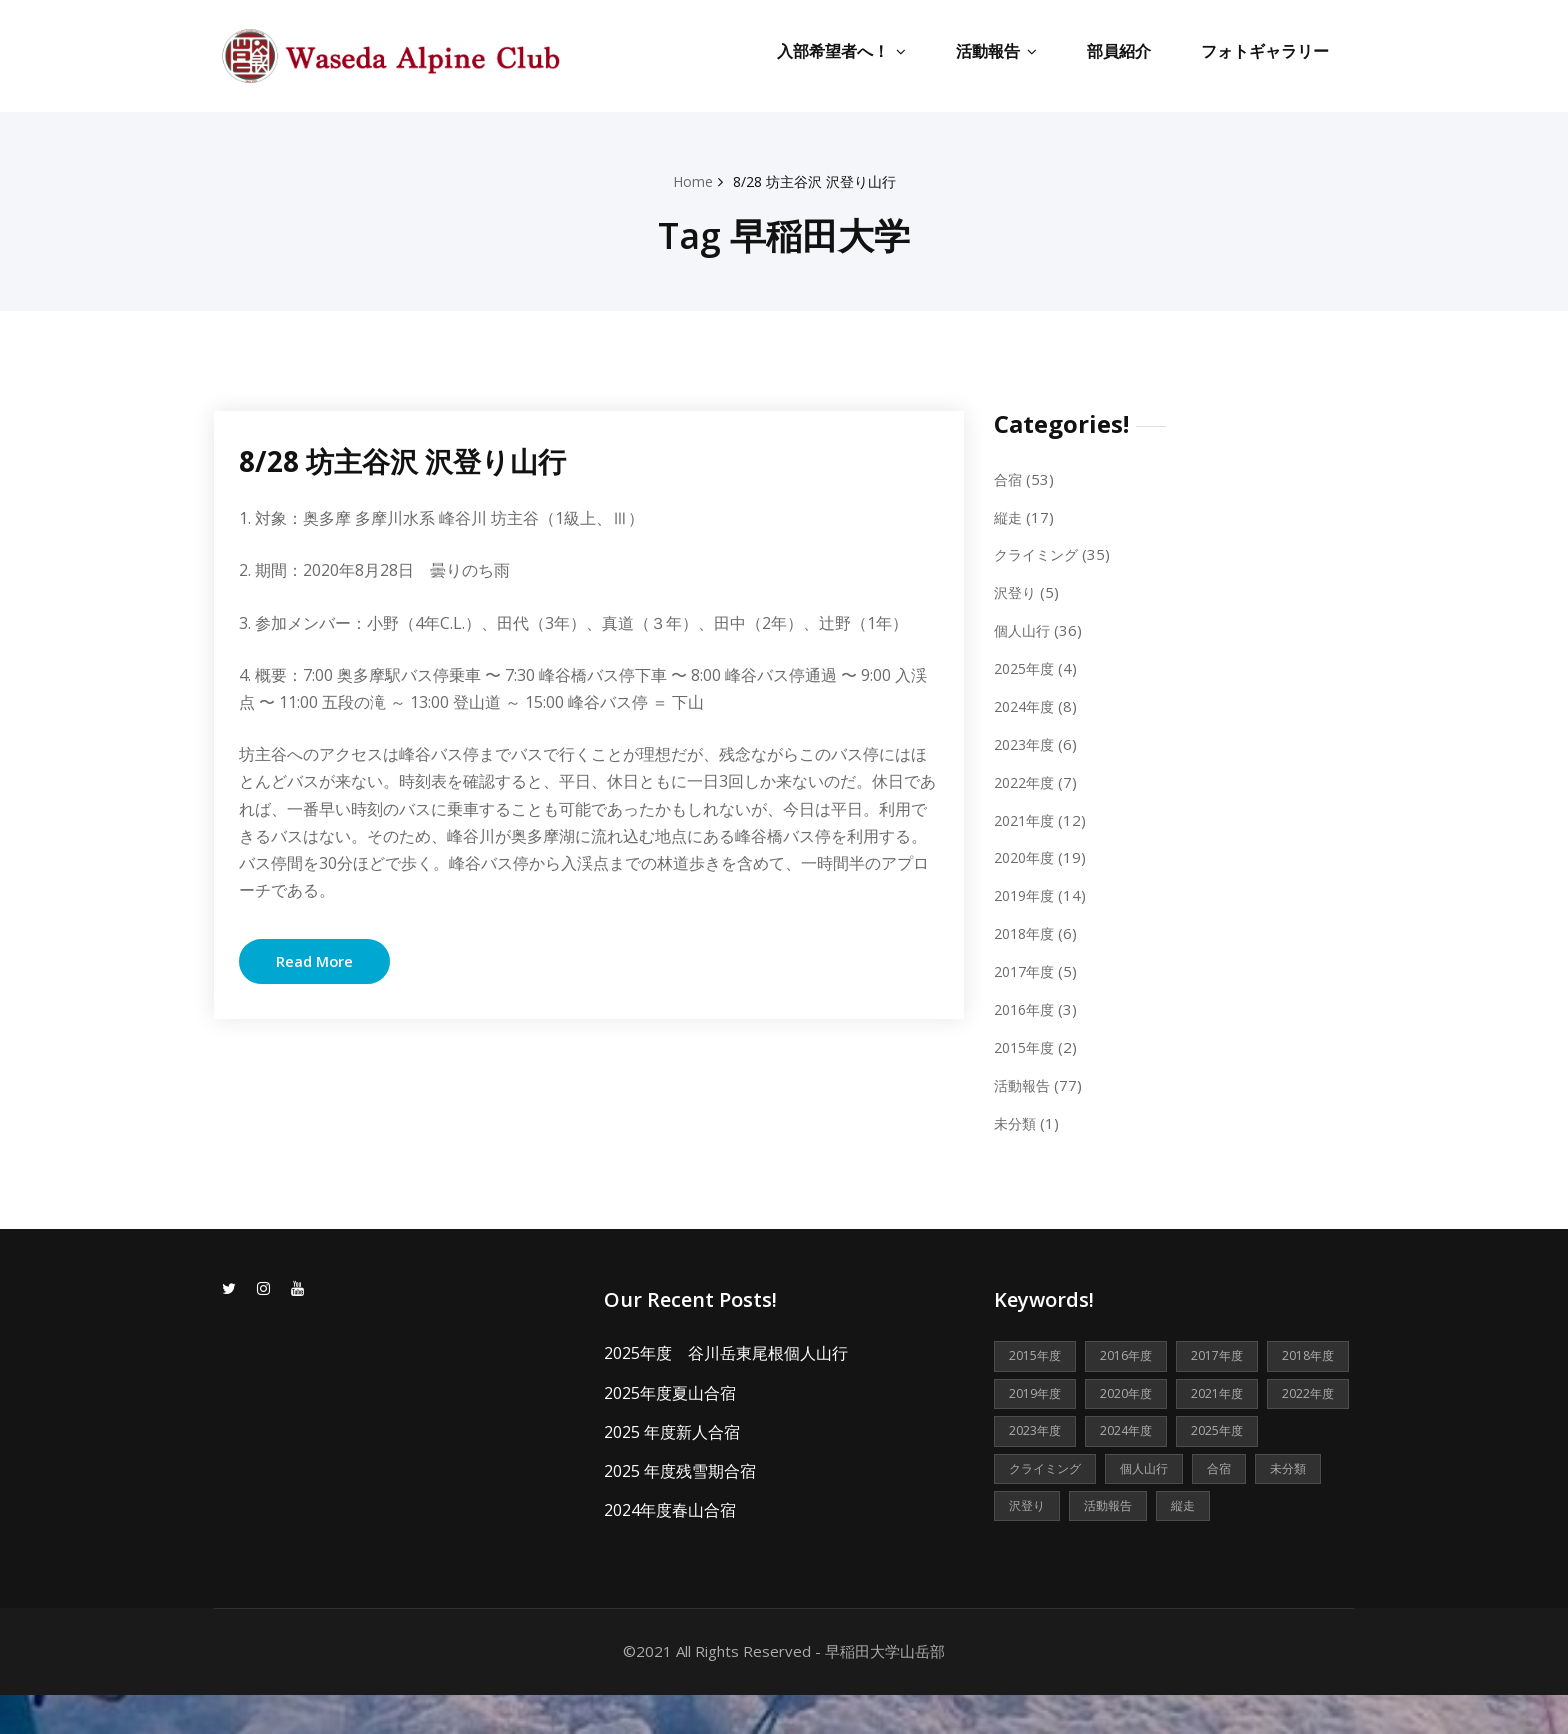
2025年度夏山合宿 (670, 1386)
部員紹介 (1119, 51)
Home (686, 181)
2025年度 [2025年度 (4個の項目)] (1135, 1466)
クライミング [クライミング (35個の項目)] (1242, 1466)
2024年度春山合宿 (670, 1503)
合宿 (1009, 478)
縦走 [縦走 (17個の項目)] (1113, 1544)
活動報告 (996, 51)
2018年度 (1027, 928)
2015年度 (1027, 1041)
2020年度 (1027, 853)
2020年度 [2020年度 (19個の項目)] (1232, 1388)
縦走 (1009, 516)
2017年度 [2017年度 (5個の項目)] (1232, 1350)
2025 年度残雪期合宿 (680, 1464)
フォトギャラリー (1265, 51)
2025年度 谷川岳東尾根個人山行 (726, 1347)
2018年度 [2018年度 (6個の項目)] (1038, 1388)
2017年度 (1027, 966)
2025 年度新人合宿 (672, 1425)
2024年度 (1027, 703)
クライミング (1039, 553)
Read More (315, 961)
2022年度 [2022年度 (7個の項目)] (1135, 1427)
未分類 (1016, 1116)
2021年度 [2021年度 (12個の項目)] (1038, 1427)
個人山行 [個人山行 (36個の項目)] (1035, 1505)
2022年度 (1027, 778)
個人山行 (1024, 628)
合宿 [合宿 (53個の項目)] (1113, 1505)
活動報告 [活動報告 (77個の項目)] (1035, 1544)
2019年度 (1027, 891)
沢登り (1016, 591)
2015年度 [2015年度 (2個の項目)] (1038, 1350)
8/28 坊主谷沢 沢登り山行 (816, 181)
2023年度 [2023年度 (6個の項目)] (1232, 1427)
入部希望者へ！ (841, 51)
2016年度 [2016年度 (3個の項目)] (1135, 1350)
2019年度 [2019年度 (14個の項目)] (1135, 1388)
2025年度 (1027, 666)
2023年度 (1027, 741)
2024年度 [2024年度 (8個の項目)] (1038, 1466)
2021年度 (1027, 816)
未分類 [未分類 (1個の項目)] (1184, 1505)
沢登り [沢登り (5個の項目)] (1262, 1505)
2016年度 (1027, 1004)
